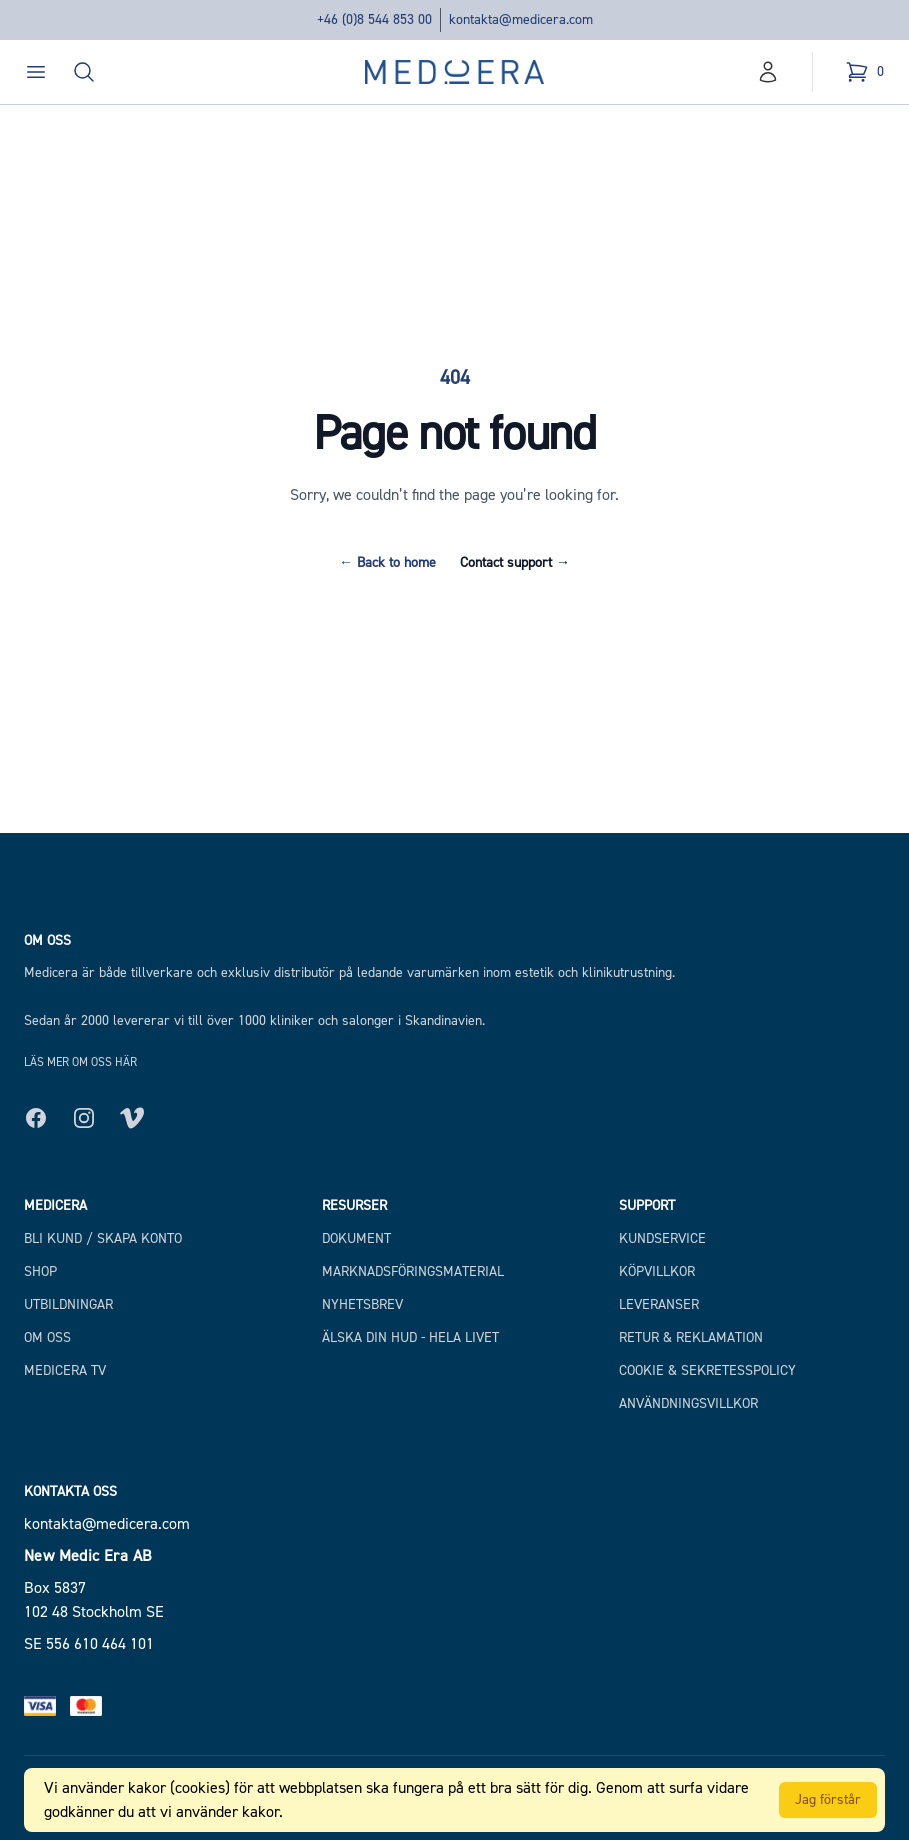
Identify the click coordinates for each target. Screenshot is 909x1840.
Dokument (356, 1238)
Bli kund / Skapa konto (103, 1238)
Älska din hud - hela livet (410, 1337)
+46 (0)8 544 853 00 (374, 19)
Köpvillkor (657, 1271)
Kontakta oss (70, 1491)
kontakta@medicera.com (521, 19)
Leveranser (659, 1304)
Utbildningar (68, 1304)
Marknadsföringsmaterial (413, 1271)
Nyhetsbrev (362, 1304)
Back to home (387, 562)
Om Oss (47, 1337)
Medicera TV (65, 1370)
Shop (40, 1271)
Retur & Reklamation (691, 1337)
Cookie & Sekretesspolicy (707, 1370)
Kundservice (662, 1238)
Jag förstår (828, 1799)
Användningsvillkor (688, 1403)
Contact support (515, 562)
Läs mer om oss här (80, 1062)
